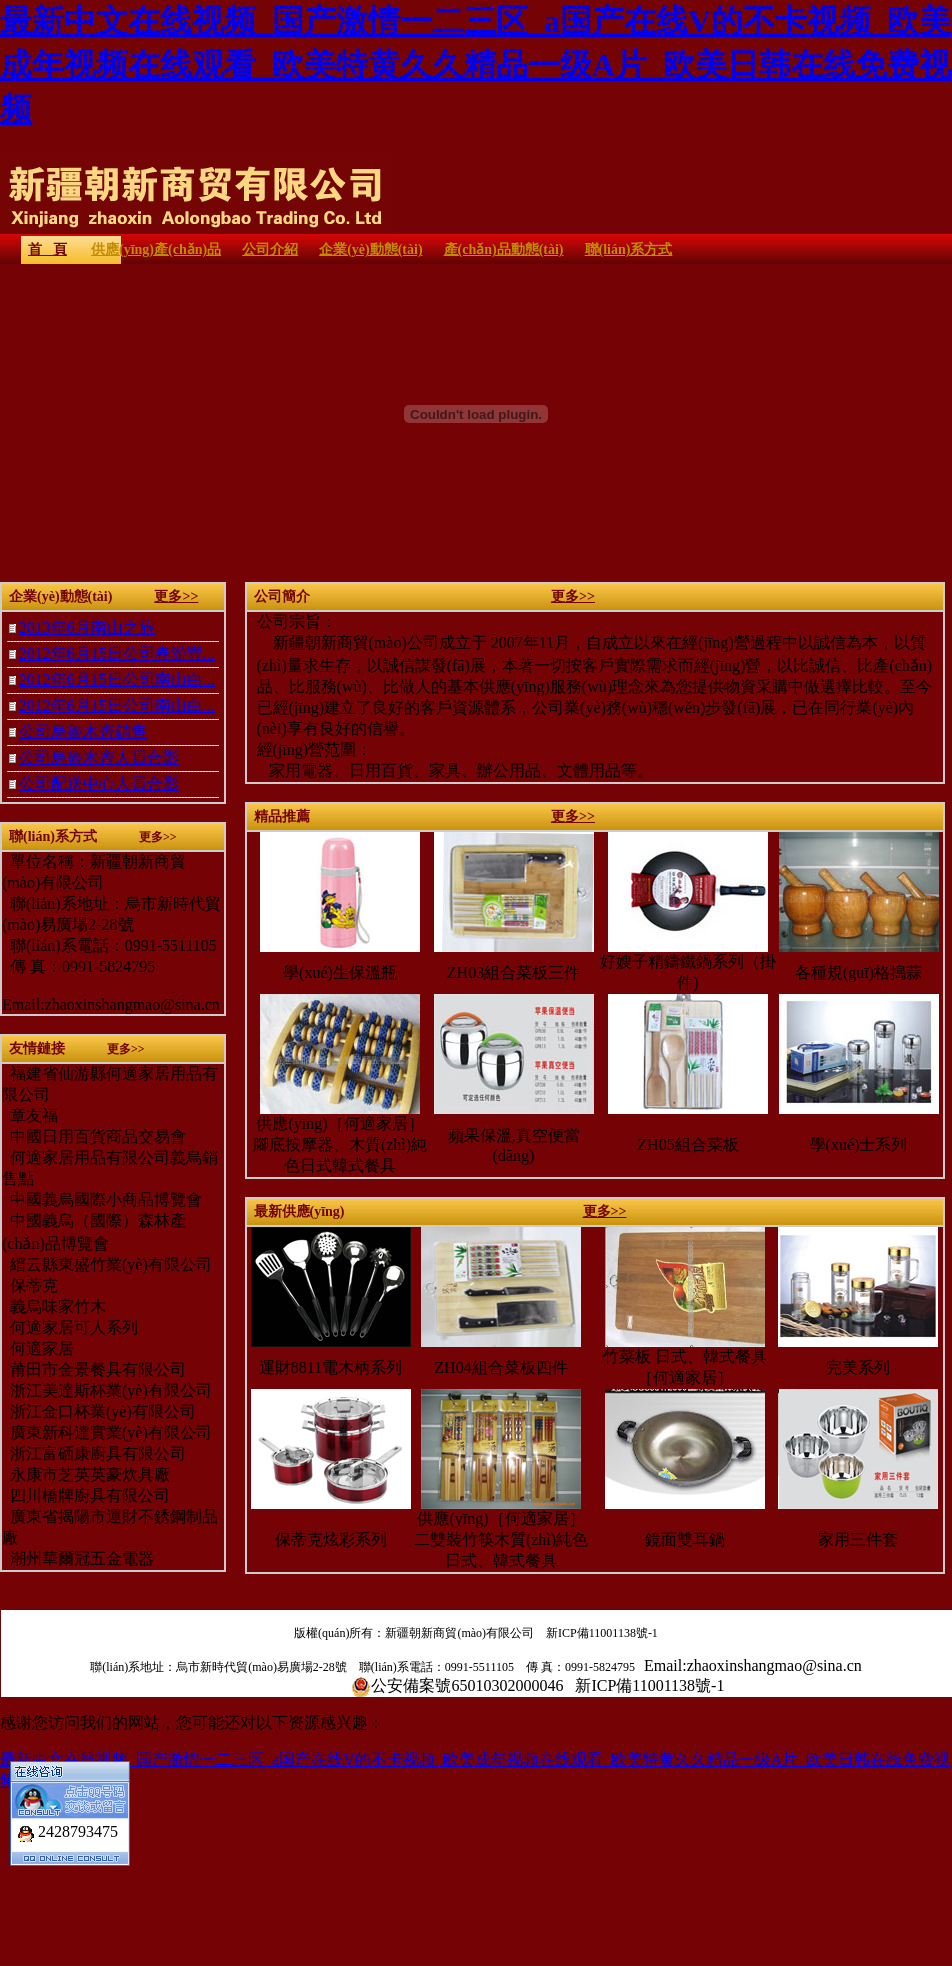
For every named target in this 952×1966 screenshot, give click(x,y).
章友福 (34, 1115)
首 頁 (47, 249)
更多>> (176, 596)
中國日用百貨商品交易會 (98, 1136)
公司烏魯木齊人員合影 (99, 757)
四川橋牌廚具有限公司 (86, 1495)
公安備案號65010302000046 (467, 1685)
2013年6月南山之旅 (87, 627)
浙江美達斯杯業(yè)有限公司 (107, 1390)
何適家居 (38, 1348)
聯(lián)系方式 (629, 249)
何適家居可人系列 (70, 1327)
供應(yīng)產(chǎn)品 (156, 249)
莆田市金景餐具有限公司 (94, 1369)
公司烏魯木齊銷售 (83, 731)
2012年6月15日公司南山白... (117, 679)
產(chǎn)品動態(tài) (504, 249)
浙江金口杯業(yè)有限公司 (99, 1411)
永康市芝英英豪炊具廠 (86, 1474)
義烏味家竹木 (54, 1306)
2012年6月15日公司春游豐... (117, 653)
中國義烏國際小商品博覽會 (106, 1199)
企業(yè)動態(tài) (370, 249)
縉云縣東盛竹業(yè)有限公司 (109, 1264)
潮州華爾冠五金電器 (78, 1558)
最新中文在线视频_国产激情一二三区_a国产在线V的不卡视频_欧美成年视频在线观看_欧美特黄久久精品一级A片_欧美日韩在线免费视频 (475, 65)
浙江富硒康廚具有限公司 (94, 1453)
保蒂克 (30, 1285)
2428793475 (78, 1821)
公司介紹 (270, 249)
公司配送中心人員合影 (99, 783)
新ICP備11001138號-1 (602, 1633)
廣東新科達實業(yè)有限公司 (107, 1432)
